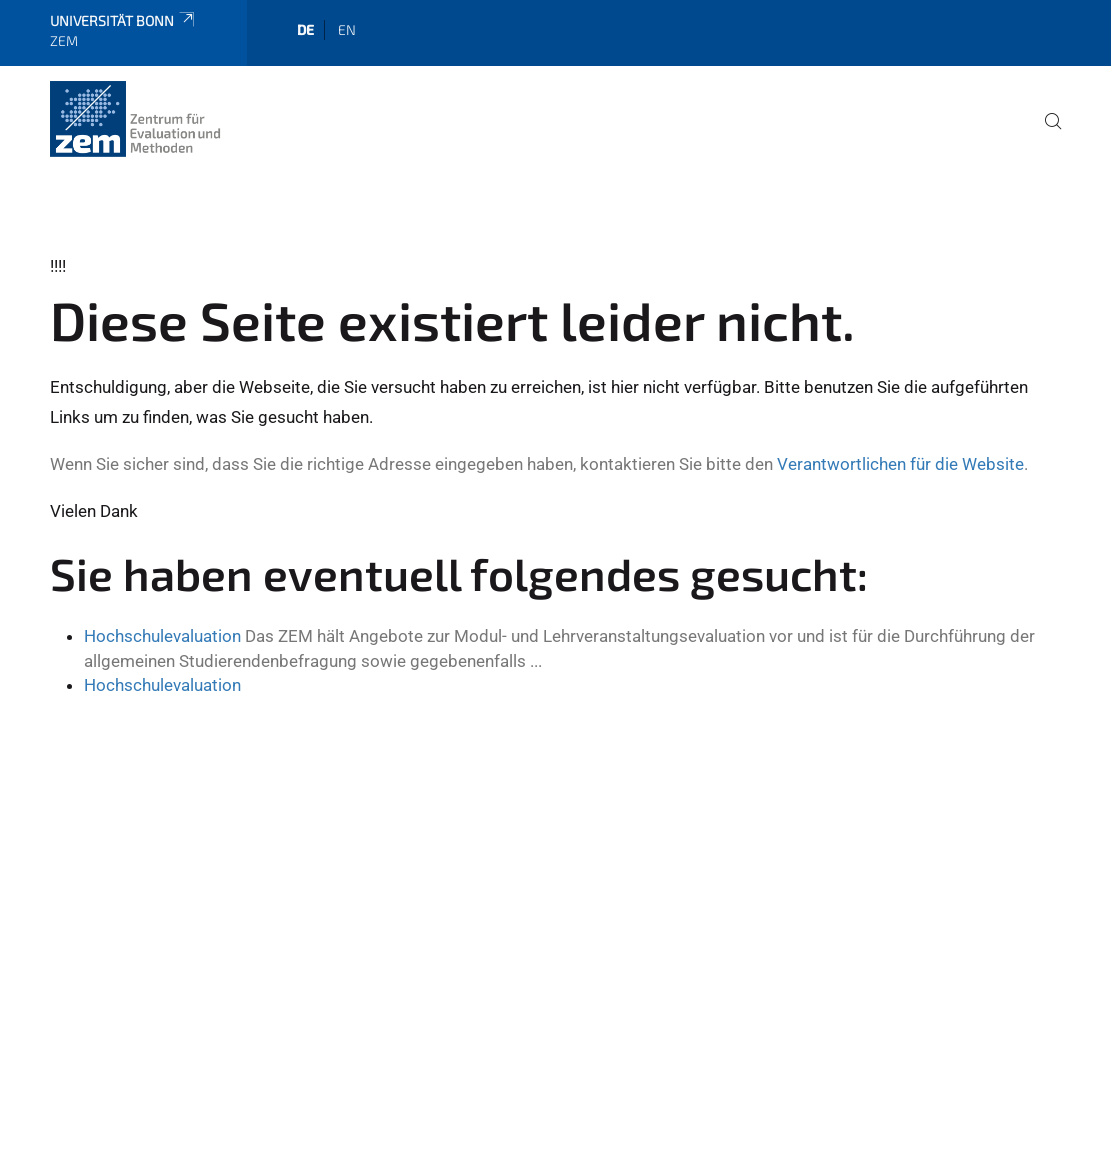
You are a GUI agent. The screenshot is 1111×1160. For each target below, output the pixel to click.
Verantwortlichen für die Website (900, 464)
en (347, 29)
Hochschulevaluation (162, 636)
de (305, 29)
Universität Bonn (123, 20)
